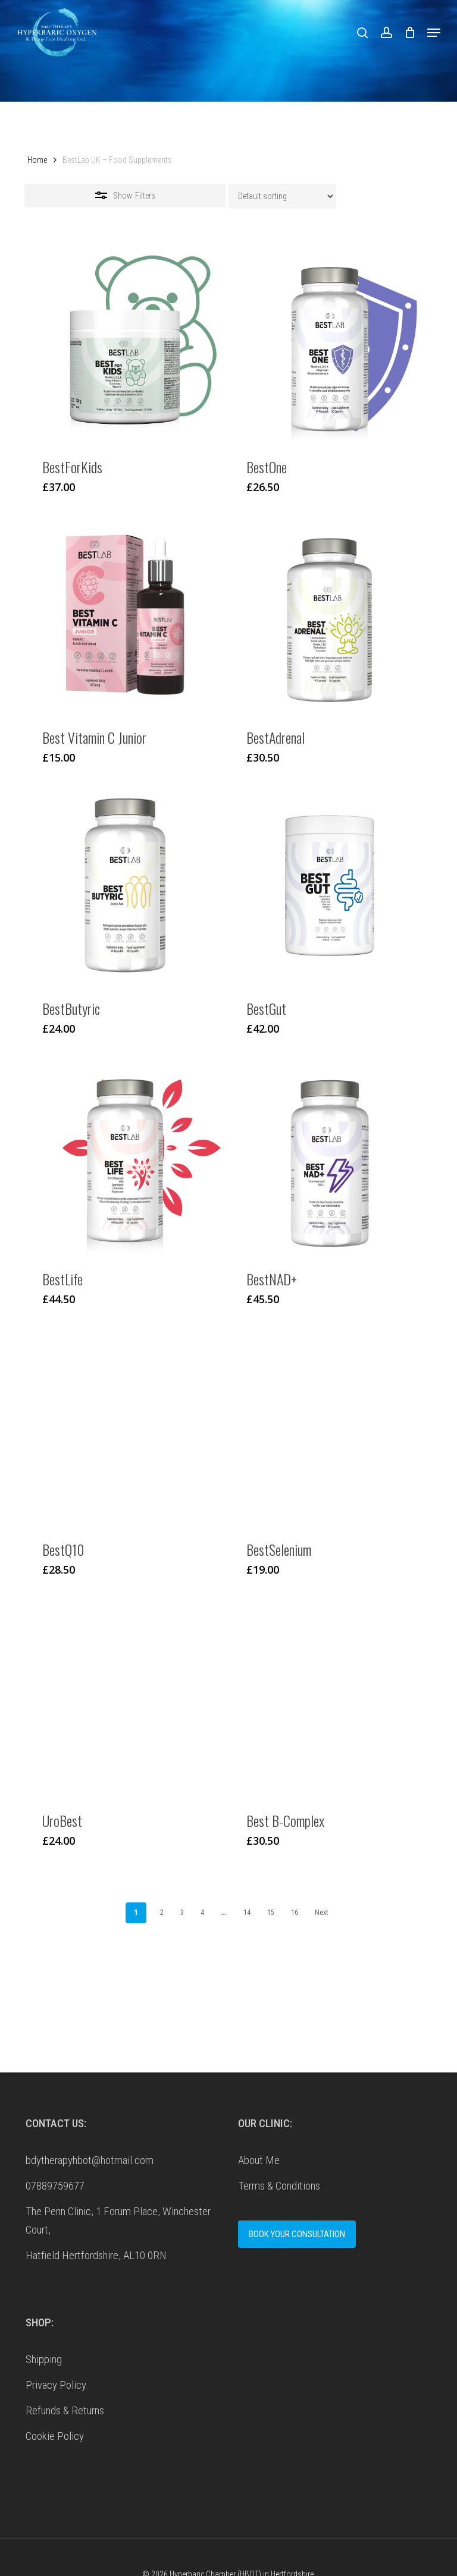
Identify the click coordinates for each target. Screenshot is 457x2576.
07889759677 (55, 2186)
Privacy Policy (56, 2385)
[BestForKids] (125, 344)
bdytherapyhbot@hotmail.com (90, 2160)
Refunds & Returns (65, 2410)
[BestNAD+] (329, 1156)
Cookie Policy (55, 2436)
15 (270, 1912)
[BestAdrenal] (329, 614)
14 (247, 1912)
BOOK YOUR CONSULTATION (297, 2234)
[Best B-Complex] (329, 1697)
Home (37, 160)
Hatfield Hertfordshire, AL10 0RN (96, 2255)
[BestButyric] (125, 885)
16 (294, 1912)
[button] (433, 33)
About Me (259, 2160)
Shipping (44, 2359)
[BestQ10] (125, 1426)
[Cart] (409, 32)
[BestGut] (329, 885)
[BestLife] (125, 1156)
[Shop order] (282, 196)
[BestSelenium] (329, 1426)
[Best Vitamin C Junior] (125, 614)
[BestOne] (329, 344)
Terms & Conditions (279, 2186)
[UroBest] (125, 1697)
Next (321, 1912)
